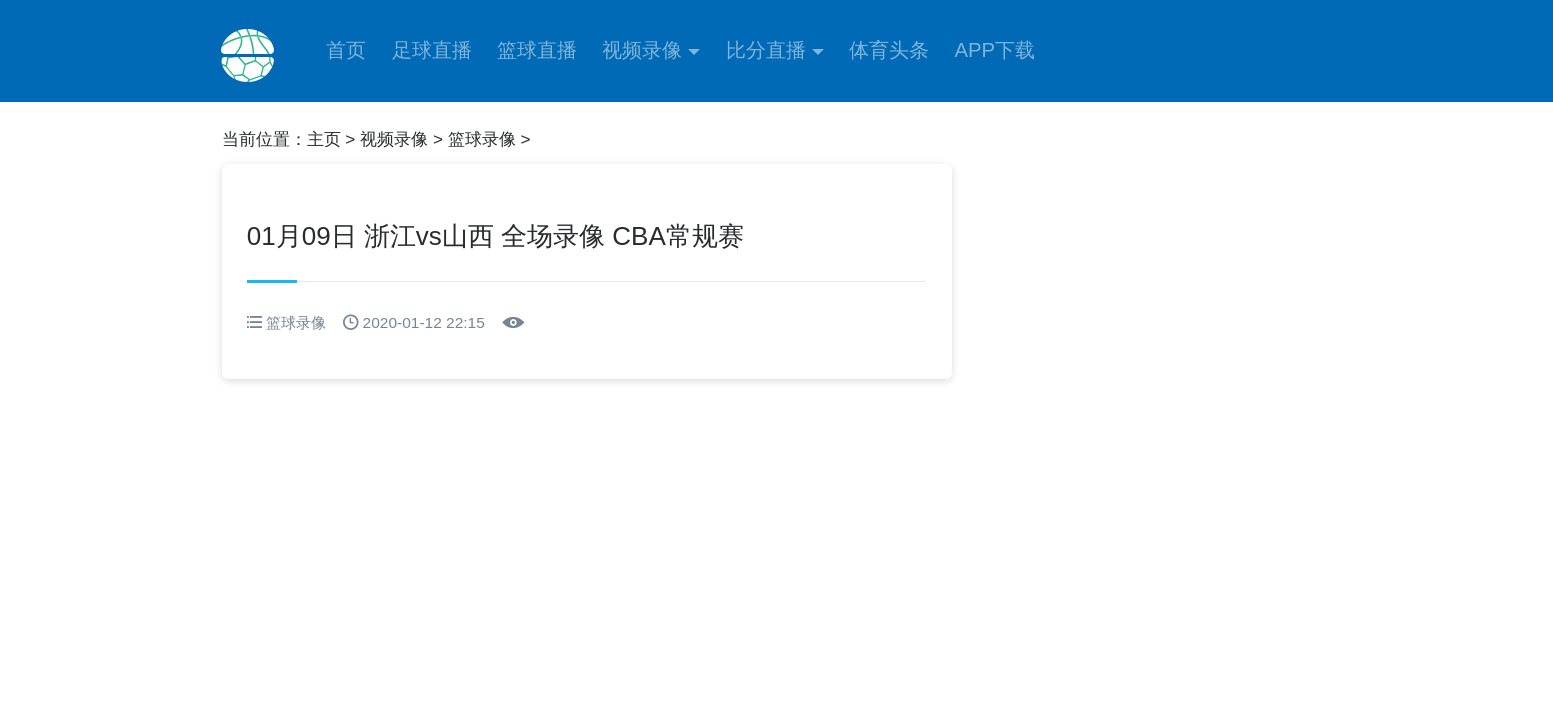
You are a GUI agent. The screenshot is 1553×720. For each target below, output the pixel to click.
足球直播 (432, 50)
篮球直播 (537, 50)
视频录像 (642, 50)
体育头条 (889, 50)
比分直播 (766, 50)
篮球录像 (482, 139)
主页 (324, 139)
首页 (346, 50)
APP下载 (994, 50)
